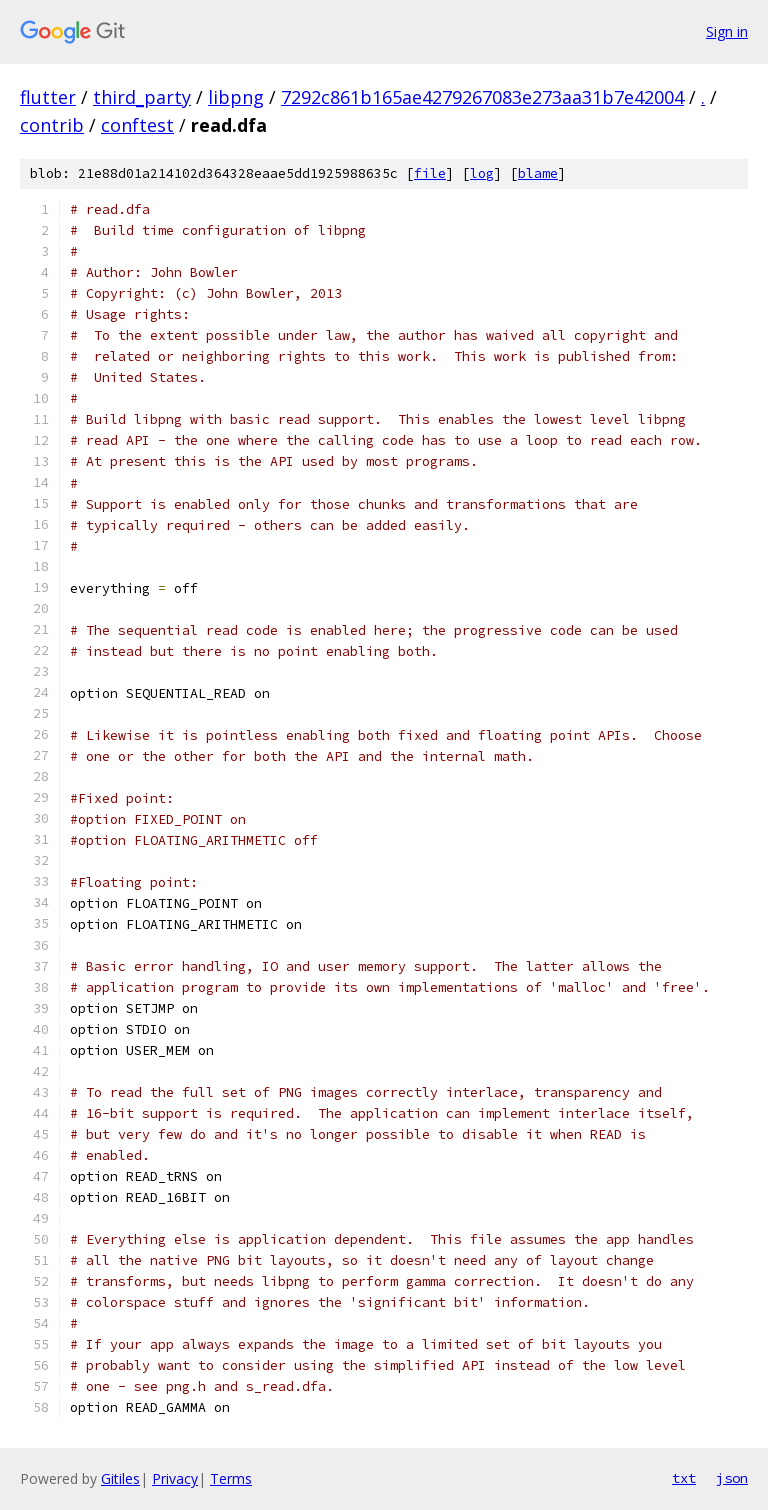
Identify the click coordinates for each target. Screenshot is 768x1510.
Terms (231, 1478)
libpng (236, 97)
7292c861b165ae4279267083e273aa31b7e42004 (482, 97)
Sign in (727, 31)
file (430, 173)
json (732, 1478)
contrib (52, 125)
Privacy (175, 1478)
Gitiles (120, 1478)
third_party (142, 97)
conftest (137, 125)
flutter (48, 97)
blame (538, 173)
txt (684, 1478)
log (482, 173)
